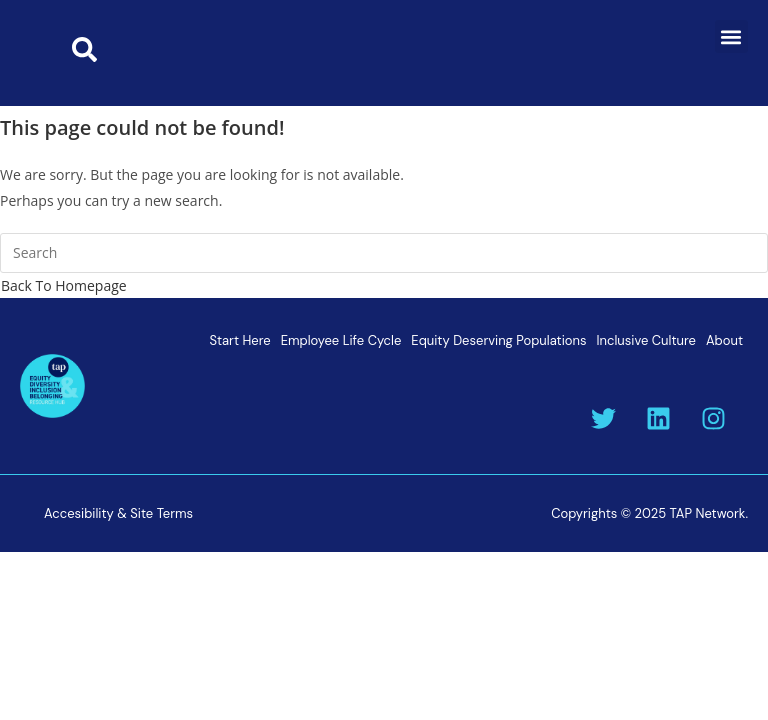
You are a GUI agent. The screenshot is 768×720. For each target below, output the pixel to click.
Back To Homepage (64, 285)
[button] (731, 36)
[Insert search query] (384, 253)
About (724, 340)
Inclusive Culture (646, 340)
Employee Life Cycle (341, 340)
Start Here (239, 340)
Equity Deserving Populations (498, 340)
